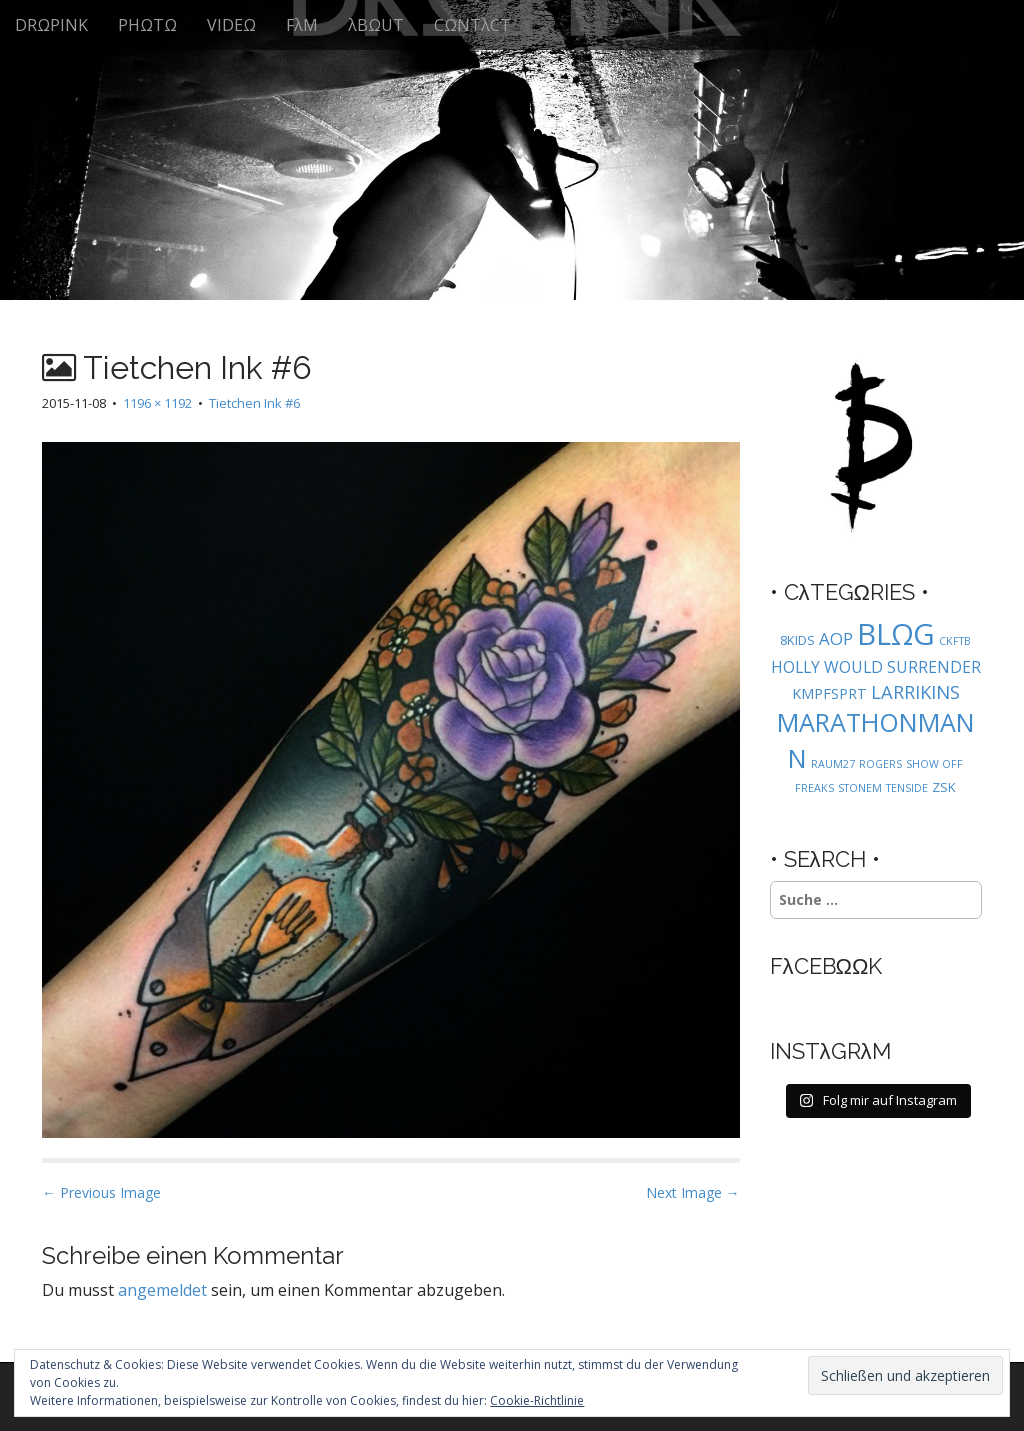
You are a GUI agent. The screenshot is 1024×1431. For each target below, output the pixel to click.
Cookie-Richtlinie (537, 1400)
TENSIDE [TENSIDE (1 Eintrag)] (907, 788)
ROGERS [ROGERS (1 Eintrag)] (880, 764)
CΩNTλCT (472, 25)
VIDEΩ (231, 25)
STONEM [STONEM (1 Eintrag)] (860, 788)
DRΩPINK (51, 25)
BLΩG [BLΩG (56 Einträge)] (896, 634)
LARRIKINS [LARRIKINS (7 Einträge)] (915, 691)
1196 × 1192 (157, 403)
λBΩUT (376, 25)
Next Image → (693, 1192)
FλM (302, 25)
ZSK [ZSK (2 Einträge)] (944, 787)
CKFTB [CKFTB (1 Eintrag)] (955, 641)
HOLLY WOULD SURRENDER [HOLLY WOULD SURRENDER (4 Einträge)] (876, 667)
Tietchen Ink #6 (254, 403)
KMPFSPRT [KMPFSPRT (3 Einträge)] (829, 693)
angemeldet (162, 1290)
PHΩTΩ (147, 25)
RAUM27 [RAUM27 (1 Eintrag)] (833, 764)
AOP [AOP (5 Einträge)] (836, 638)
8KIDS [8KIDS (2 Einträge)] (797, 640)
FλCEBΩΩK (826, 966)
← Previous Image (101, 1192)
